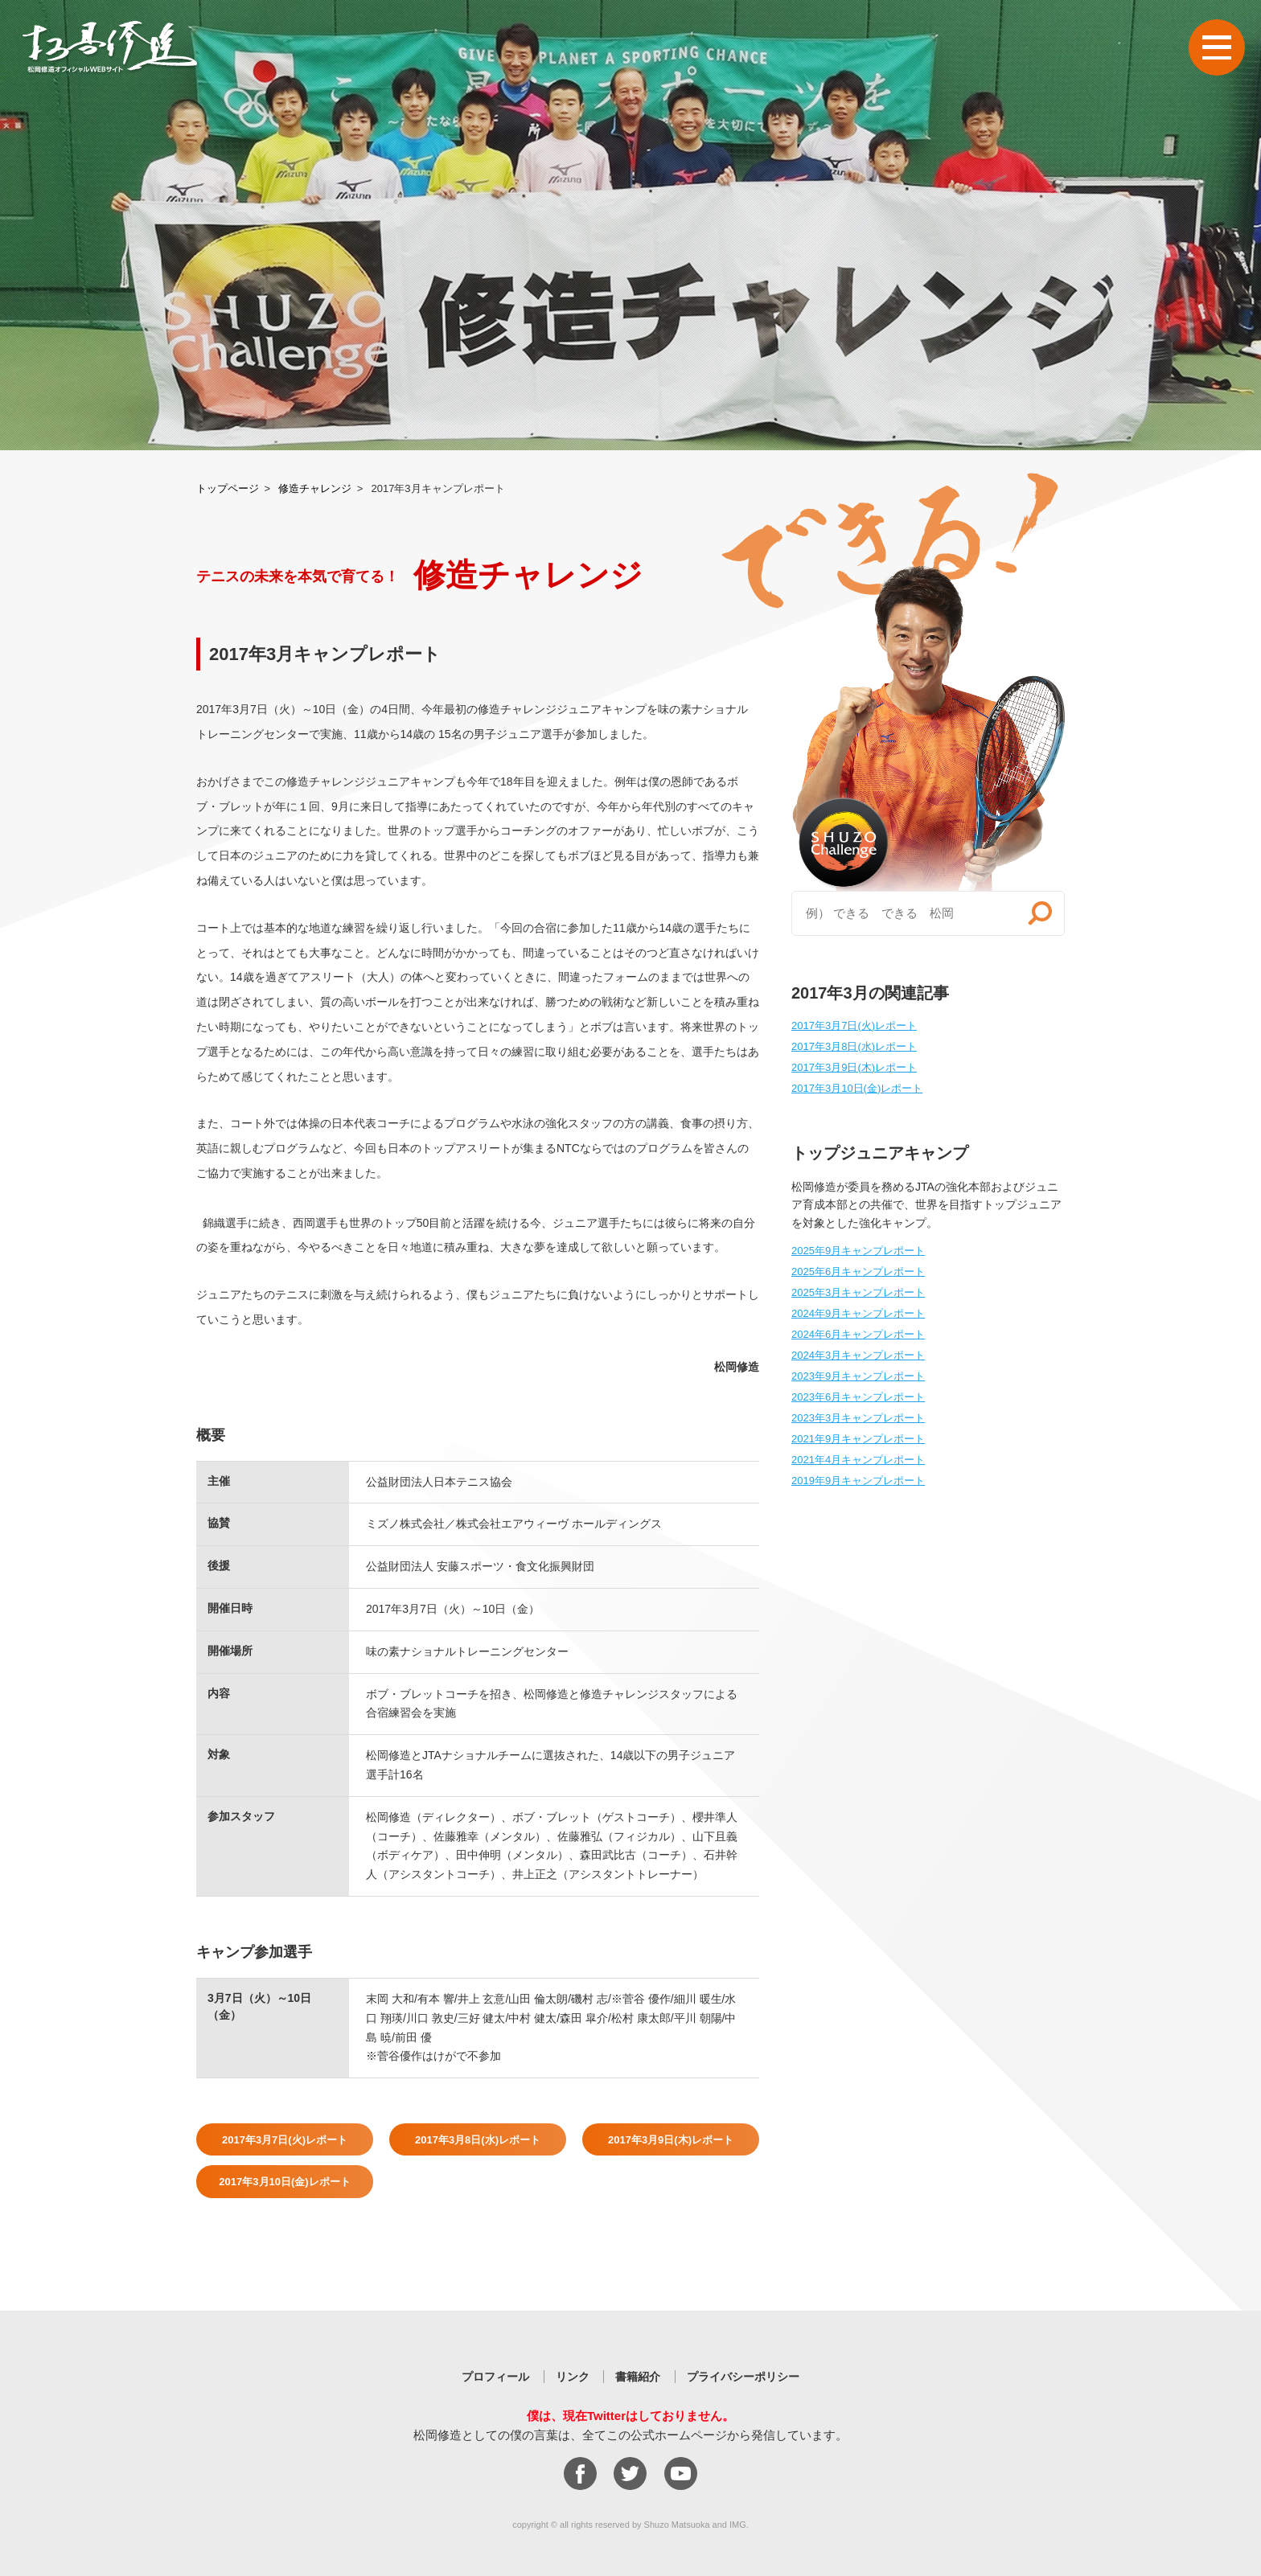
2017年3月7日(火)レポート (284, 2140)
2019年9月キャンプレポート (858, 1481)
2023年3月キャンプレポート (858, 1418)
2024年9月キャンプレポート (858, 1313)
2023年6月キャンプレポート (858, 1397)
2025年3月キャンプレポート (858, 1292)
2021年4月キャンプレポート (858, 1460)
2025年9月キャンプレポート (858, 1251)
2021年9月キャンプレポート (858, 1439)
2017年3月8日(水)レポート (477, 2140)
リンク (572, 2376)
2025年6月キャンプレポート (858, 1271)
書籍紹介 (637, 2376)
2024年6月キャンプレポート (858, 1334)
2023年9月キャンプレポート (858, 1376)
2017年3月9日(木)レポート (670, 2140)
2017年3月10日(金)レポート (284, 2182)
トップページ (227, 488)
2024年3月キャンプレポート (858, 1355)
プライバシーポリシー (743, 2376)
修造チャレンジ (314, 488)
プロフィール (495, 2376)
